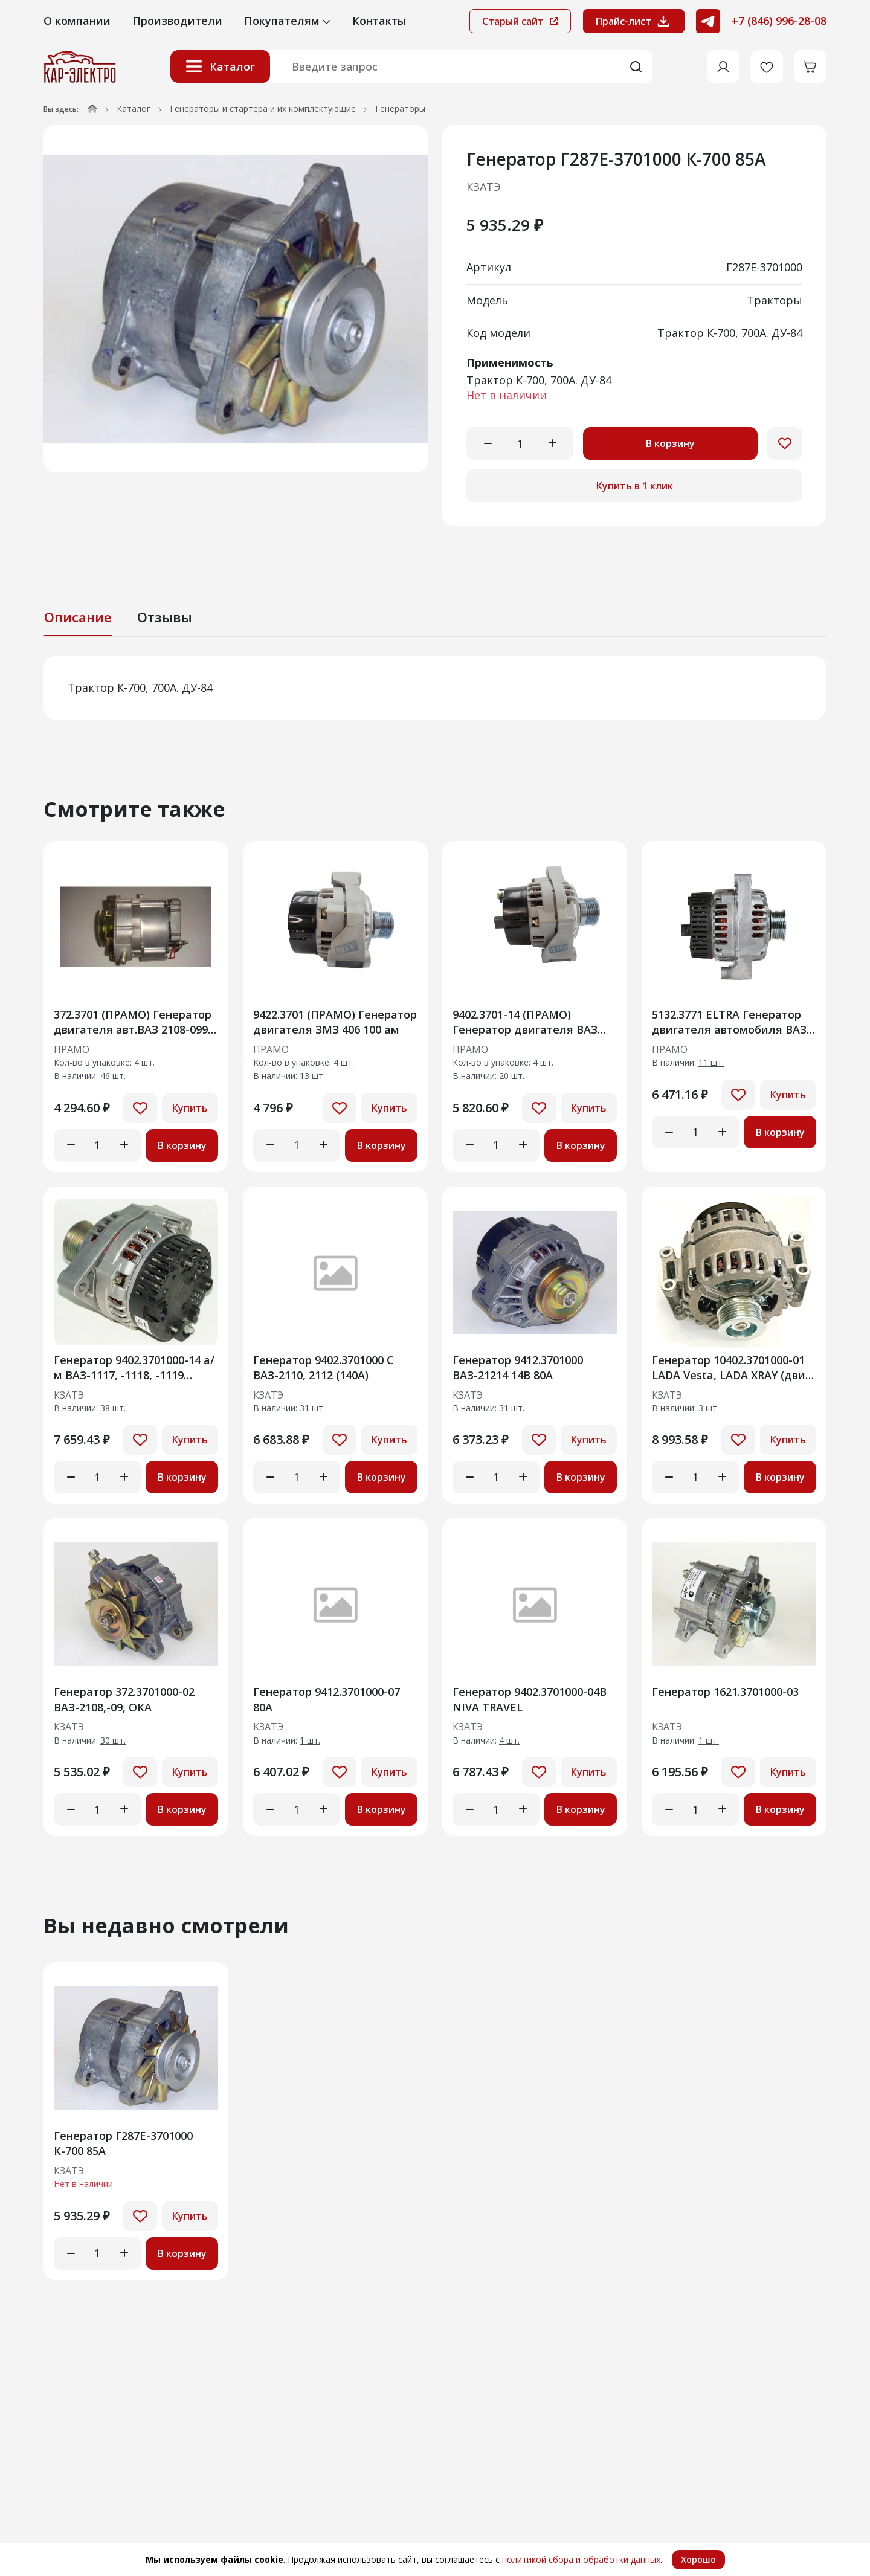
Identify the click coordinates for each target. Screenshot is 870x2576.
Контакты (379, 20)
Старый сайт (520, 21)
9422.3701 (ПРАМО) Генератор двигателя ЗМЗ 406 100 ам (335, 1022)
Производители (177, 20)
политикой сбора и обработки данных (581, 2559)
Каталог (220, 66)
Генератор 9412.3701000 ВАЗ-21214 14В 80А (518, 1367)
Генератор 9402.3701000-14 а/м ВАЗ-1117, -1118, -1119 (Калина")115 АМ (134, 1367)
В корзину (670, 443)
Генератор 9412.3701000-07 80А (326, 1699)
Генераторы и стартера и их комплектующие (263, 108)
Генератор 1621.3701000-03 (725, 1691)
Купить (190, 1108)
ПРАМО (71, 1050)
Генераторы (400, 108)
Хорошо (698, 2559)
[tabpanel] (435, 688)
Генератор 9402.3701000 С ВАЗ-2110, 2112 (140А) (323, 1367)
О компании (77, 20)
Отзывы (164, 617)
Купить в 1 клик (634, 485)
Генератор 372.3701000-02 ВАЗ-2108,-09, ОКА (124, 1699)
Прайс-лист (634, 21)
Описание (78, 617)
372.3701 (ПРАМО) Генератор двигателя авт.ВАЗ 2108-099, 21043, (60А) (132, 1022)
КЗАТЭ (483, 186)
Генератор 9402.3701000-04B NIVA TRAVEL (530, 1699)
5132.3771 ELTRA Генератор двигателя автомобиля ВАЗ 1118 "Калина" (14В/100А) (729, 1022)
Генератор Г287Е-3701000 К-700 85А (123, 2143)
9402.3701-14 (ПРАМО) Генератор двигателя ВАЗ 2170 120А (525, 1022)
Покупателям (287, 20)
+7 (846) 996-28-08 (779, 20)
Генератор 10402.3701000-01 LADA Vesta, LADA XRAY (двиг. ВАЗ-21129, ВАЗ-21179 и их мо (733, 1367)
